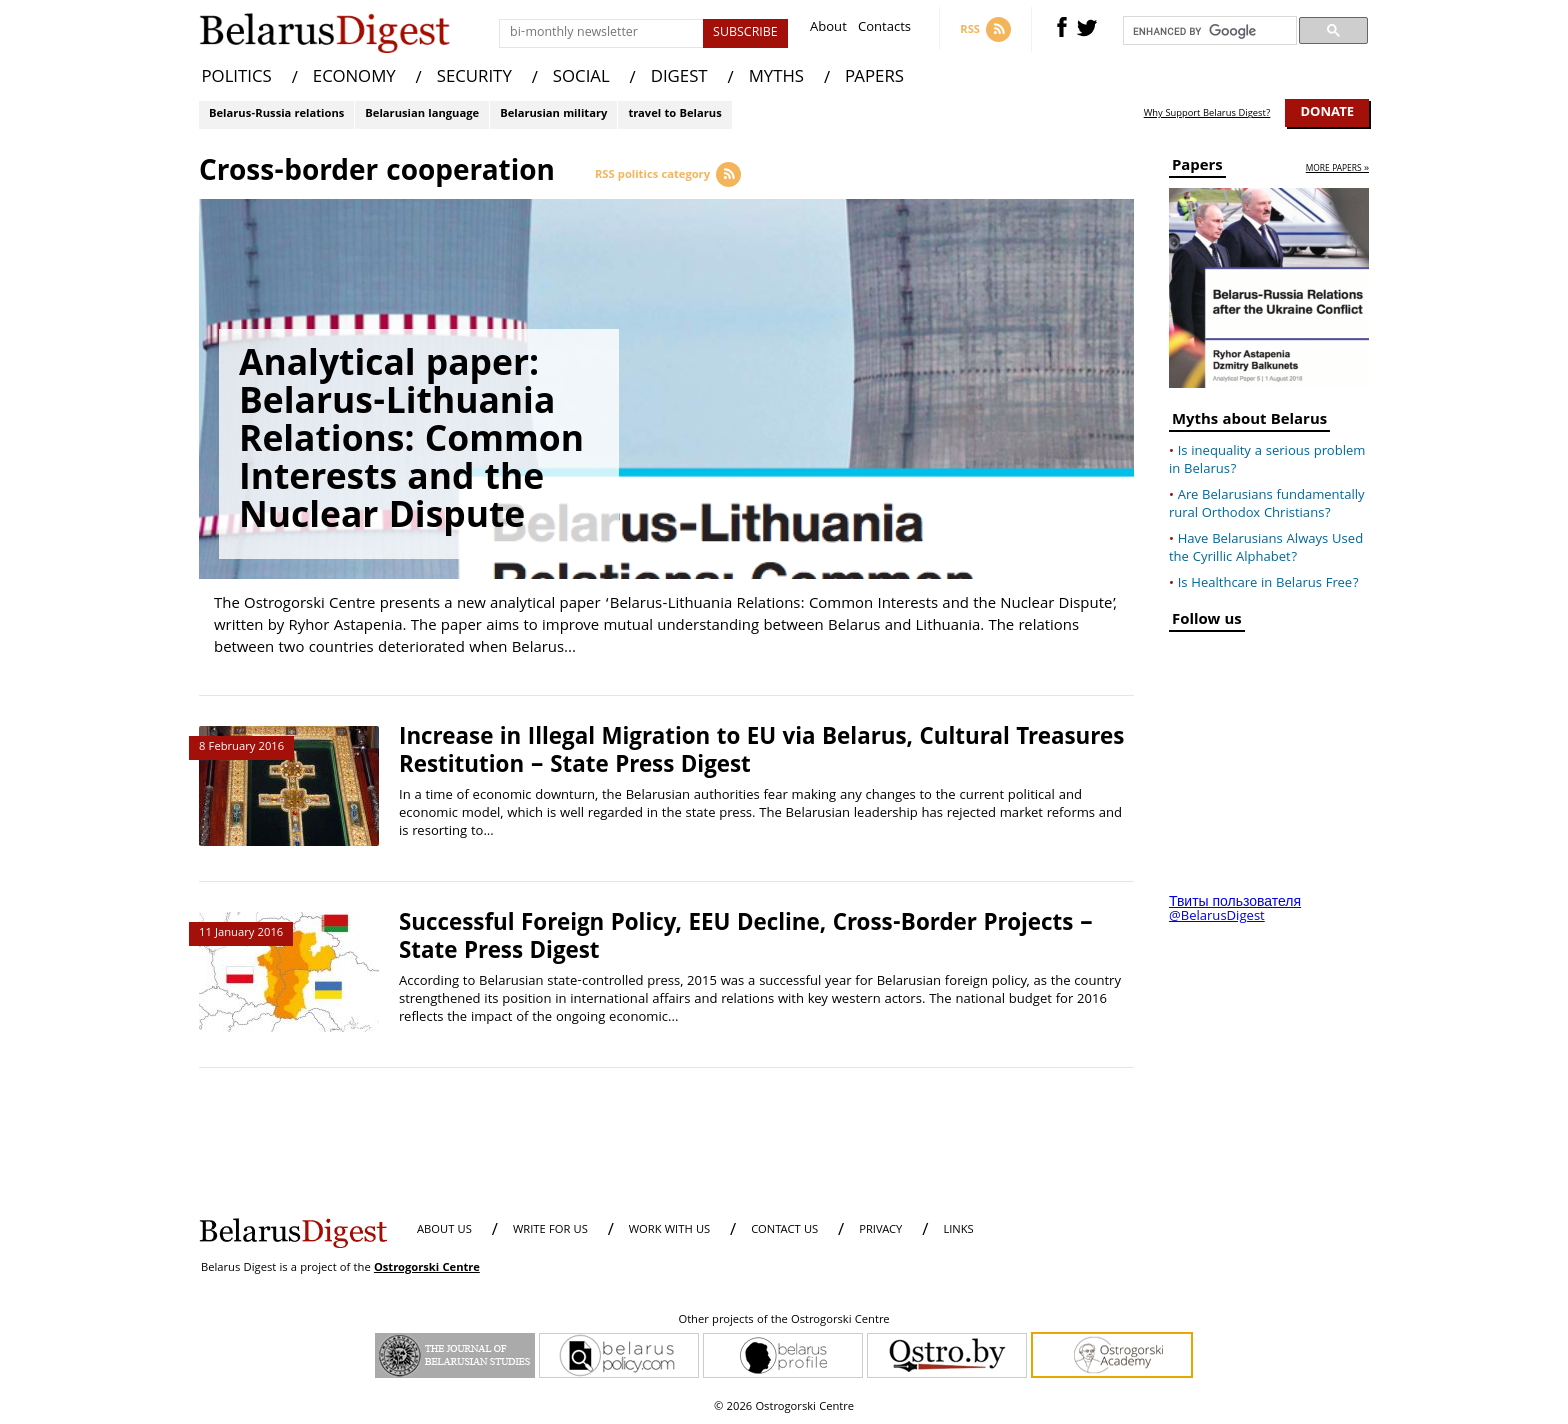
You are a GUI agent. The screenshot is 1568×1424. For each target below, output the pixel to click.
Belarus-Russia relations (276, 114)
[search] (1208, 31)
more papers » (1337, 169)
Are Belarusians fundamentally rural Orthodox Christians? (1267, 505)
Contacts (884, 29)
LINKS (958, 1230)
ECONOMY (354, 78)
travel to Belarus (674, 114)
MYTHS (776, 78)
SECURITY (474, 78)
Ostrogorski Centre (427, 1268)
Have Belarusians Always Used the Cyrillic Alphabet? (1266, 549)
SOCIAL (581, 78)
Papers (1197, 168)
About (828, 29)
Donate (1327, 113)
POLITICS (237, 78)
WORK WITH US (669, 1230)
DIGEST (679, 78)
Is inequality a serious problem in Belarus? (1267, 461)
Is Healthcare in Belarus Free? (1268, 584)
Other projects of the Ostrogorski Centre (783, 1321)
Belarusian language (422, 114)
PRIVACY (880, 1230)
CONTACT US (784, 1230)
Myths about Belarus (1249, 422)
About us (444, 1230)
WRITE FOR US (550, 1230)
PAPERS (874, 78)
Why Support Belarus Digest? (1207, 114)
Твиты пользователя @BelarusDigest (1235, 910)
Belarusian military (553, 114)
